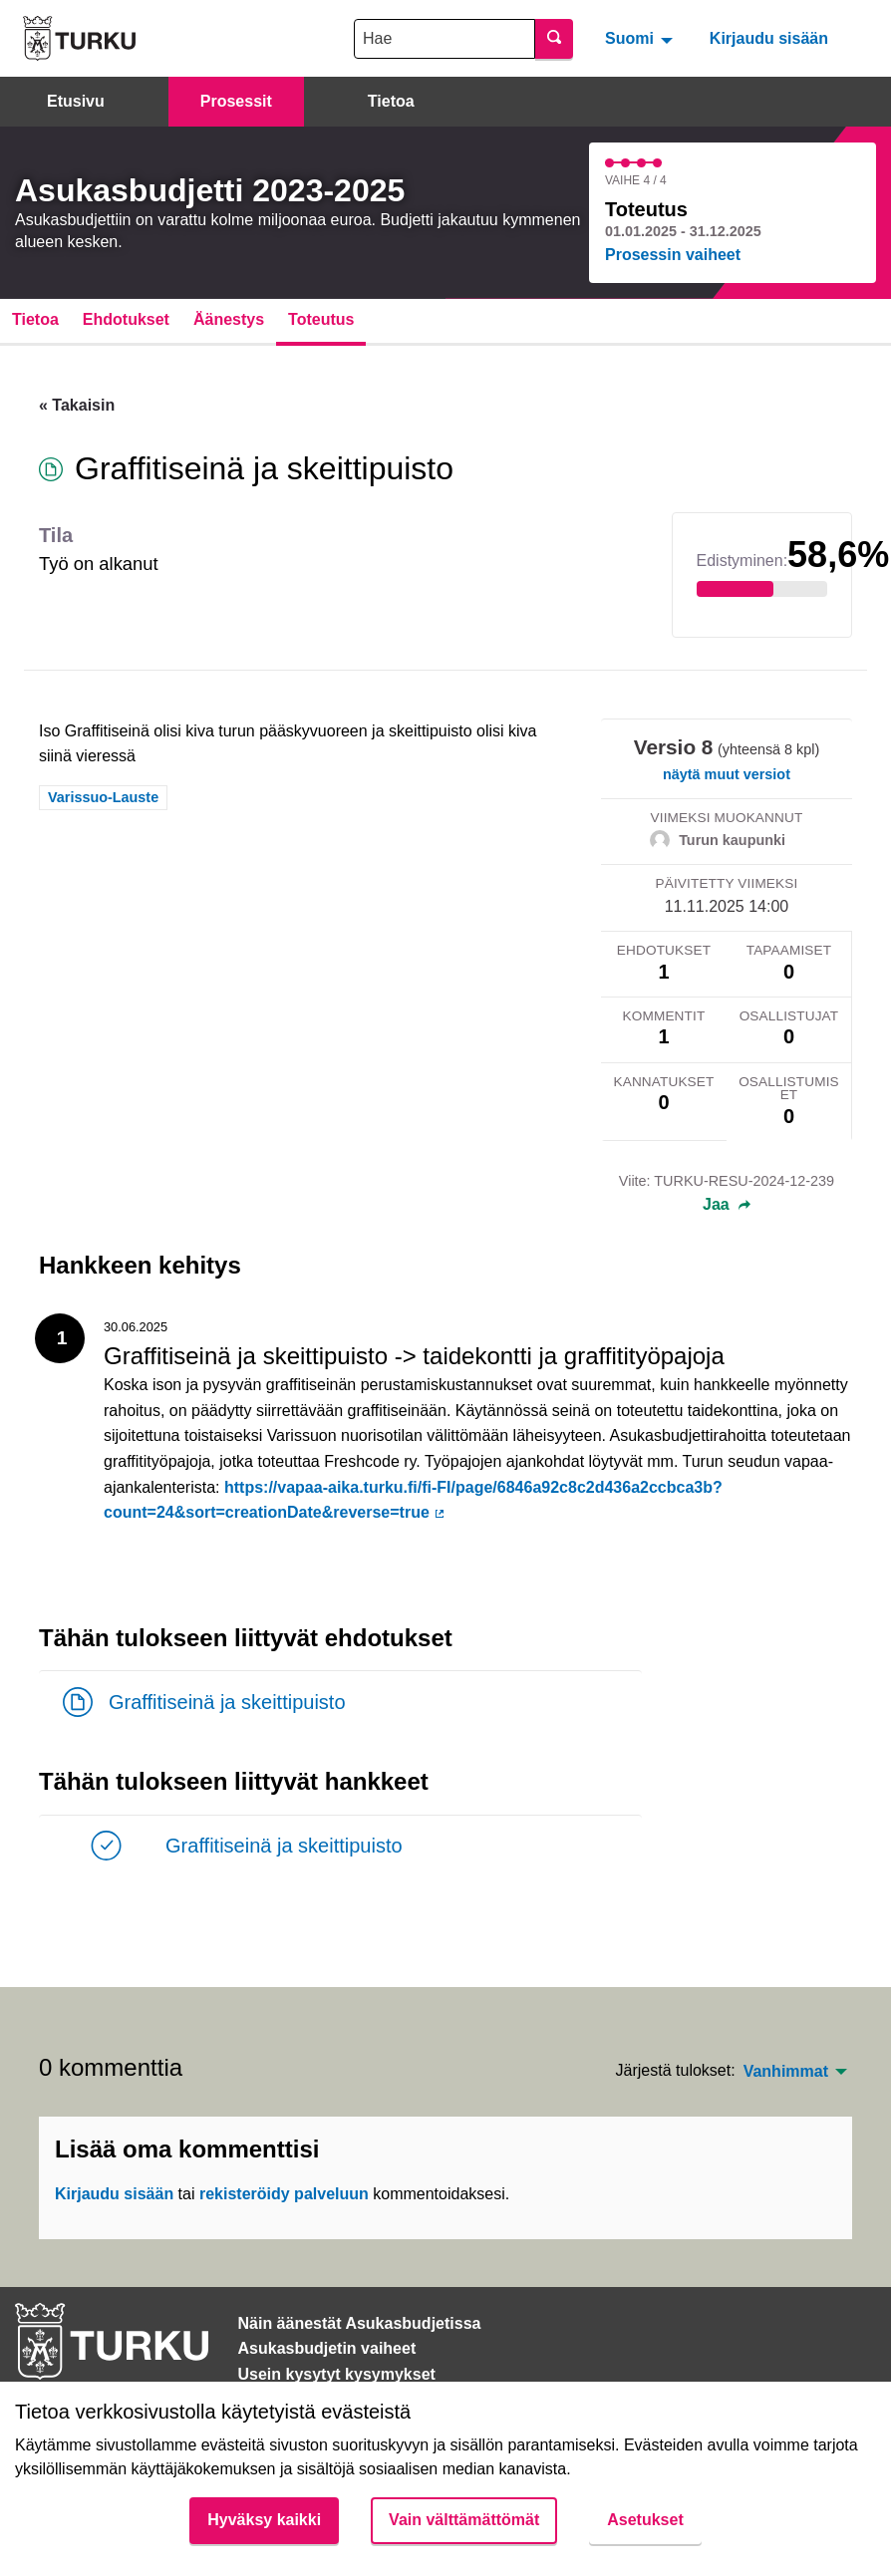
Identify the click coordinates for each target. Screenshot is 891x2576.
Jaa (726, 1205)
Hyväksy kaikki (264, 2519)
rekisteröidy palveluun (284, 2193)
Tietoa (391, 101)
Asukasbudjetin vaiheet (327, 2348)
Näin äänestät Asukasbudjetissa (359, 2323)
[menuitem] (641, 38)
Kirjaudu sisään (769, 38)
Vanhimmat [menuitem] (785, 2072)
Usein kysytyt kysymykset (337, 2374)
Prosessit (236, 101)
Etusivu (76, 101)
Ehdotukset (126, 319)
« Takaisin (77, 405)
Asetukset (645, 2519)
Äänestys (228, 319)
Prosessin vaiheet (673, 254)
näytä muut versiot (726, 774)
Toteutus (321, 319)
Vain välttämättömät (464, 2519)
